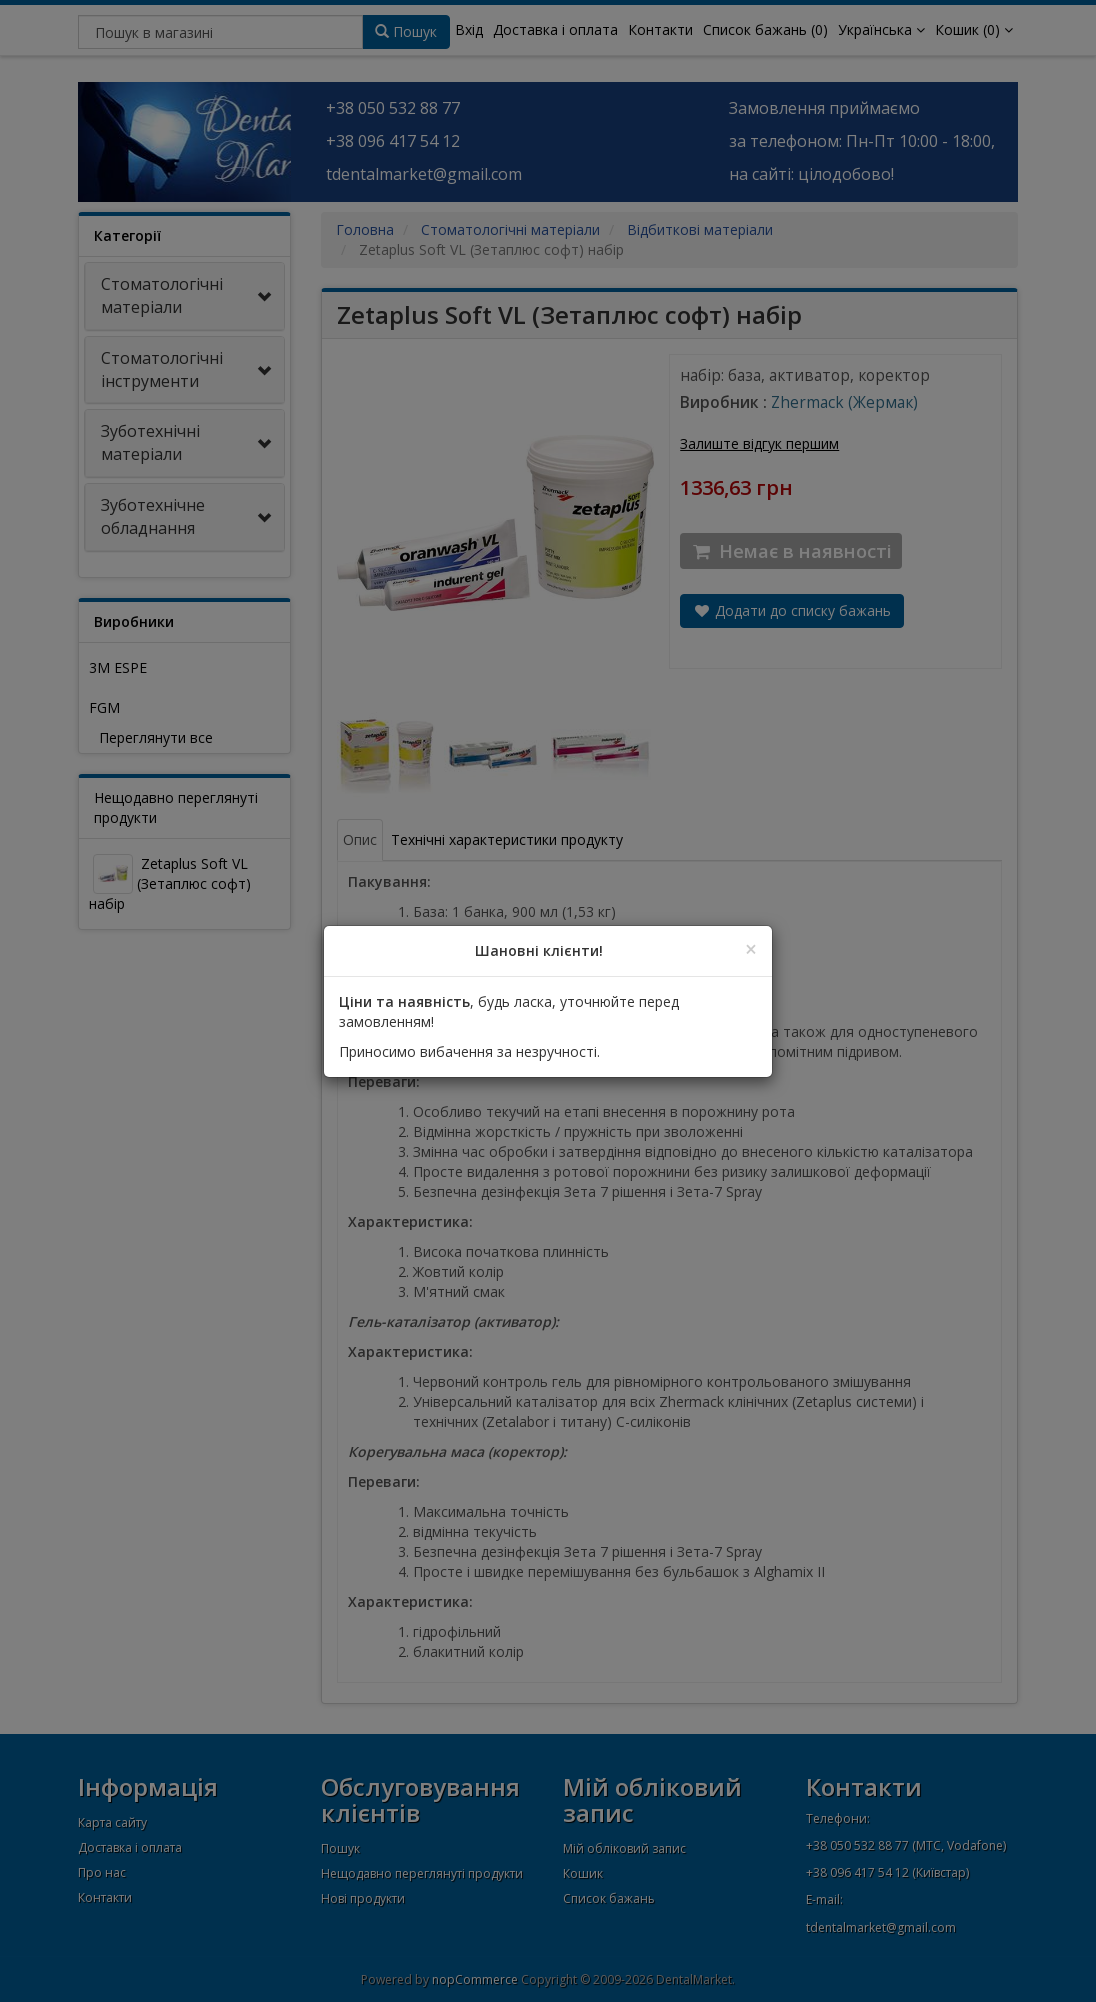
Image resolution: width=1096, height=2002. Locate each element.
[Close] (751, 949)
